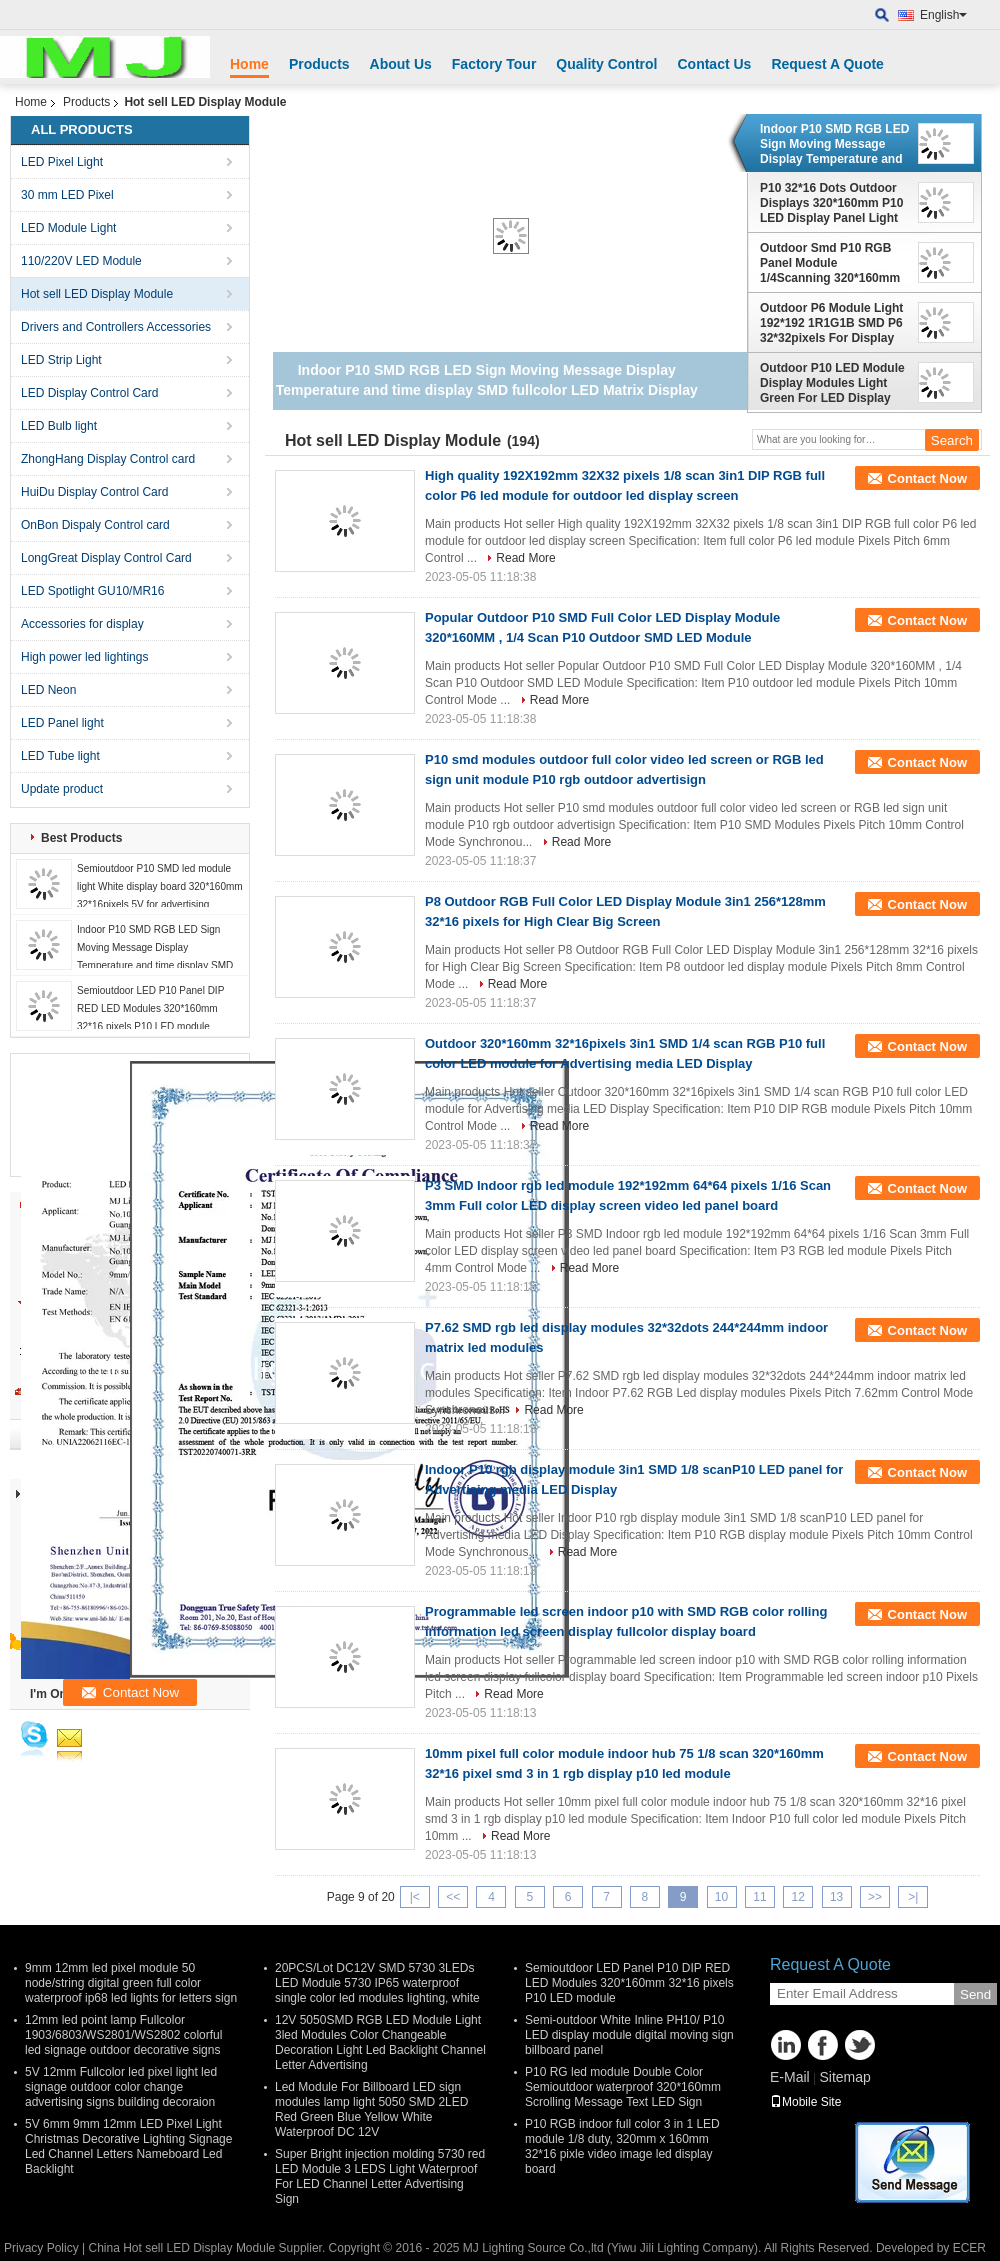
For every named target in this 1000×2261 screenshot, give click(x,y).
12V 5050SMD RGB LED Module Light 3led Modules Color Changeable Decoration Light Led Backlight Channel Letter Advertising (380, 2042)
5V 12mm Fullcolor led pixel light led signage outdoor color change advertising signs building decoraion (121, 2087)
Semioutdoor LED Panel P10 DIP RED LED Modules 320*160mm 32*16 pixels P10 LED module (629, 1983)
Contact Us (714, 64)
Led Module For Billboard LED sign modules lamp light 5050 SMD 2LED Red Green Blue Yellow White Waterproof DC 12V (371, 2109)
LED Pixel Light (62, 162)
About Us (401, 64)
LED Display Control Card (89, 393)
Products (319, 64)
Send (975, 1994)
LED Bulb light (59, 426)
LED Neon (48, 690)
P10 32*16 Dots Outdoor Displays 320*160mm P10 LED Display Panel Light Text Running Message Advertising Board (831, 203)
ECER (969, 2248)
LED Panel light (62, 723)
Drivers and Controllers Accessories (116, 327)
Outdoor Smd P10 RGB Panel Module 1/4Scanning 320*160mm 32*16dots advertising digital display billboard (830, 263)
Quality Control (606, 64)
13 (836, 1897)
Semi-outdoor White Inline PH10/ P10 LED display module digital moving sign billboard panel (629, 2035)
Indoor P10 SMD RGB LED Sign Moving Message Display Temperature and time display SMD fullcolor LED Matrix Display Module (834, 144)
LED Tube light (60, 756)
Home (249, 64)
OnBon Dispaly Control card (95, 525)
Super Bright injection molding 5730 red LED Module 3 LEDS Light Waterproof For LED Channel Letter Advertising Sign (380, 2176)
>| (913, 1897)
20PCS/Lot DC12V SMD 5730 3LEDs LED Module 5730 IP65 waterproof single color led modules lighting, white (377, 1983)
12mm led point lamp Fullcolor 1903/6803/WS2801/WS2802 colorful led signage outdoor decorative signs (123, 2035)
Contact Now (927, 478)
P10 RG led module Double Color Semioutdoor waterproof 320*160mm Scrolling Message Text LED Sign (623, 2087)
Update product (62, 789)
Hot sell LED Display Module (97, 294)
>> (875, 1897)
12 (798, 1897)
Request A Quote (827, 64)
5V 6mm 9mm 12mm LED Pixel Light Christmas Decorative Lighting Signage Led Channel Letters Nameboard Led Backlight (128, 2146)
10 (721, 1897)
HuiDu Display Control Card (94, 492)
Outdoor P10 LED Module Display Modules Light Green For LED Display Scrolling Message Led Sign (832, 383)
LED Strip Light (61, 360)
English (943, 15)
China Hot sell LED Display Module (181, 2248)
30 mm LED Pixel (67, 195)
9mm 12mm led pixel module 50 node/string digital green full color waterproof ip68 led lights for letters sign (131, 1983)
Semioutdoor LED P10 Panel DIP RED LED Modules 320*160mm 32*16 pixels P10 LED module (150, 1008)
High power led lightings (84, 657)
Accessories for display (82, 624)
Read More (525, 558)
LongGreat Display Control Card (106, 558)
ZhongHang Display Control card (108, 459)
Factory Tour (494, 64)
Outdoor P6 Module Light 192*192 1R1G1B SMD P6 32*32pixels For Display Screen (831, 323)
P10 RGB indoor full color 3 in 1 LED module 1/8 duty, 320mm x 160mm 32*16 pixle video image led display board (622, 2146)
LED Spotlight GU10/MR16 (92, 591)
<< (453, 1897)
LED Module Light (68, 228)
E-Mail (790, 2077)
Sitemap (844, 2077)
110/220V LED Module (81, 261)
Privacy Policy (41, 2248)
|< (415, 1897)
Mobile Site (805, 2102)
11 (759, 1897)
